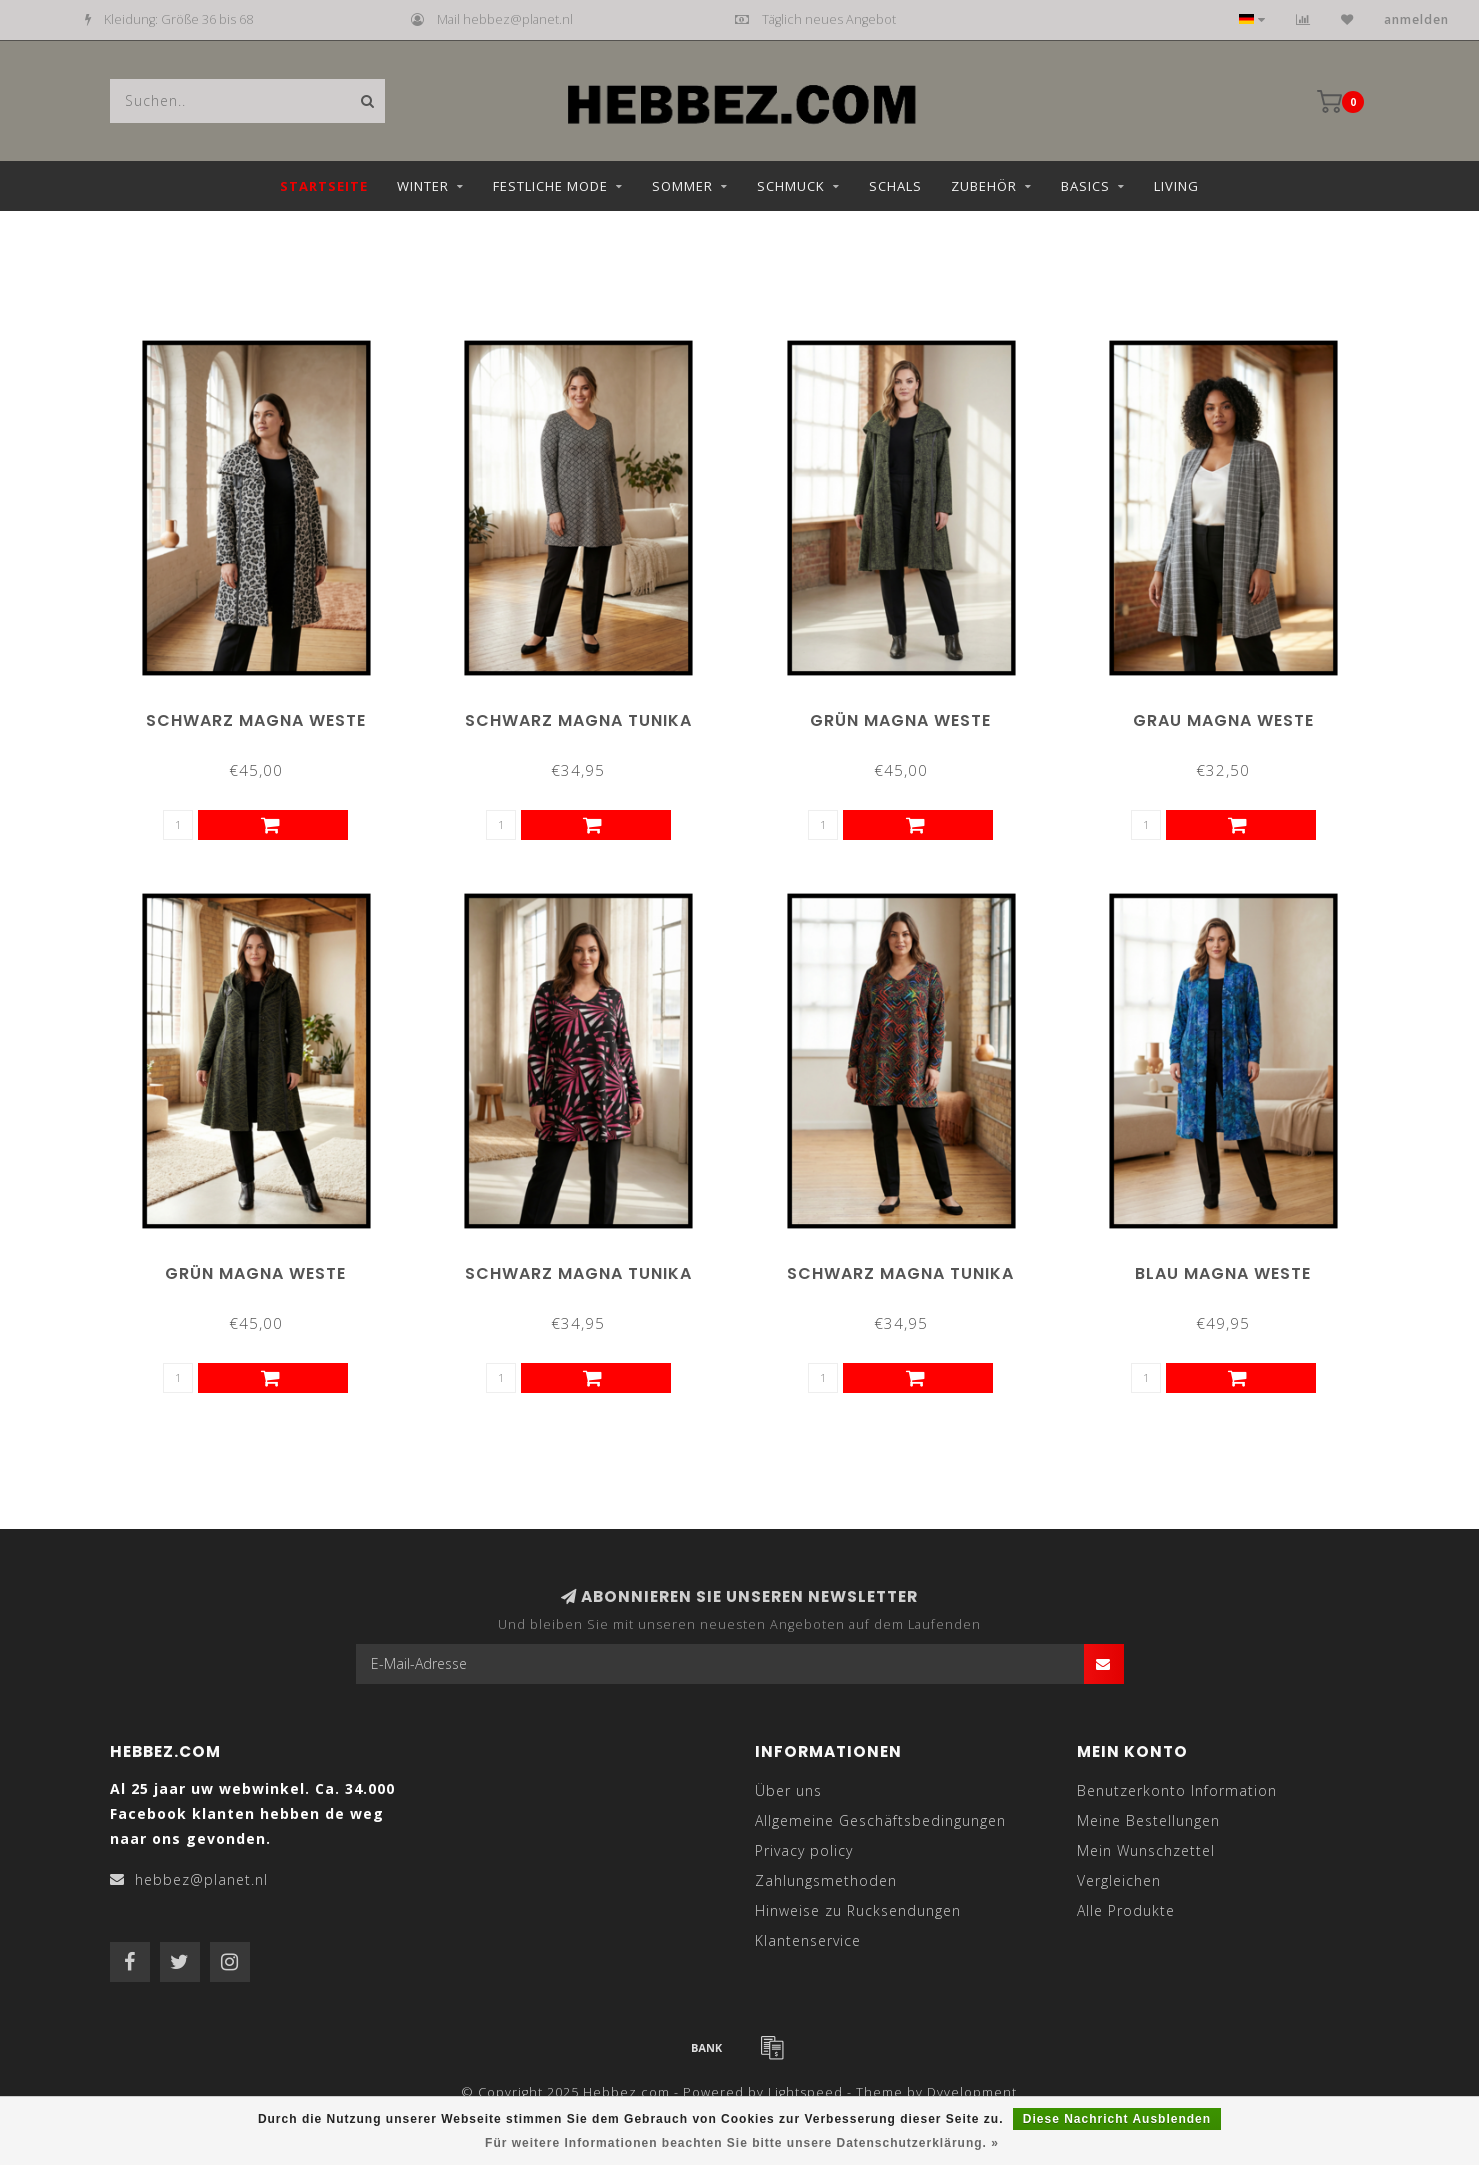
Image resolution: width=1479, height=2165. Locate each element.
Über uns (788, 1790)
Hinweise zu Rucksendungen (858, 1910)
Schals (895, 186)
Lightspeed (805, 2092)
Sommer (682, 186)
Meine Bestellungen (1148, 1820)
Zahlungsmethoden (826, 1880)
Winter (423, 186)
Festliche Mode (550, 186)
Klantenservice (808, 1940)
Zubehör (984, 186)
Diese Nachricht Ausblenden (1117, 2119)
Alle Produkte (1126, 1910)
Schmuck (791, 186)
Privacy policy (804, 1850)
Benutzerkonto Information (1177, 1790)
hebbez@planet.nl (201, 1879)
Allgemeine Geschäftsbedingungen (880, 1820)
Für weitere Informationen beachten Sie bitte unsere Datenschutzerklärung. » (742, 2143)
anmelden (1416, 19)
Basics (1085, 186)
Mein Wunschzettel (1146, 1850)
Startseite (324, 186)
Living (1176, 186)
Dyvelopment (972, 2092)
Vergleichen (1119, 1880)
